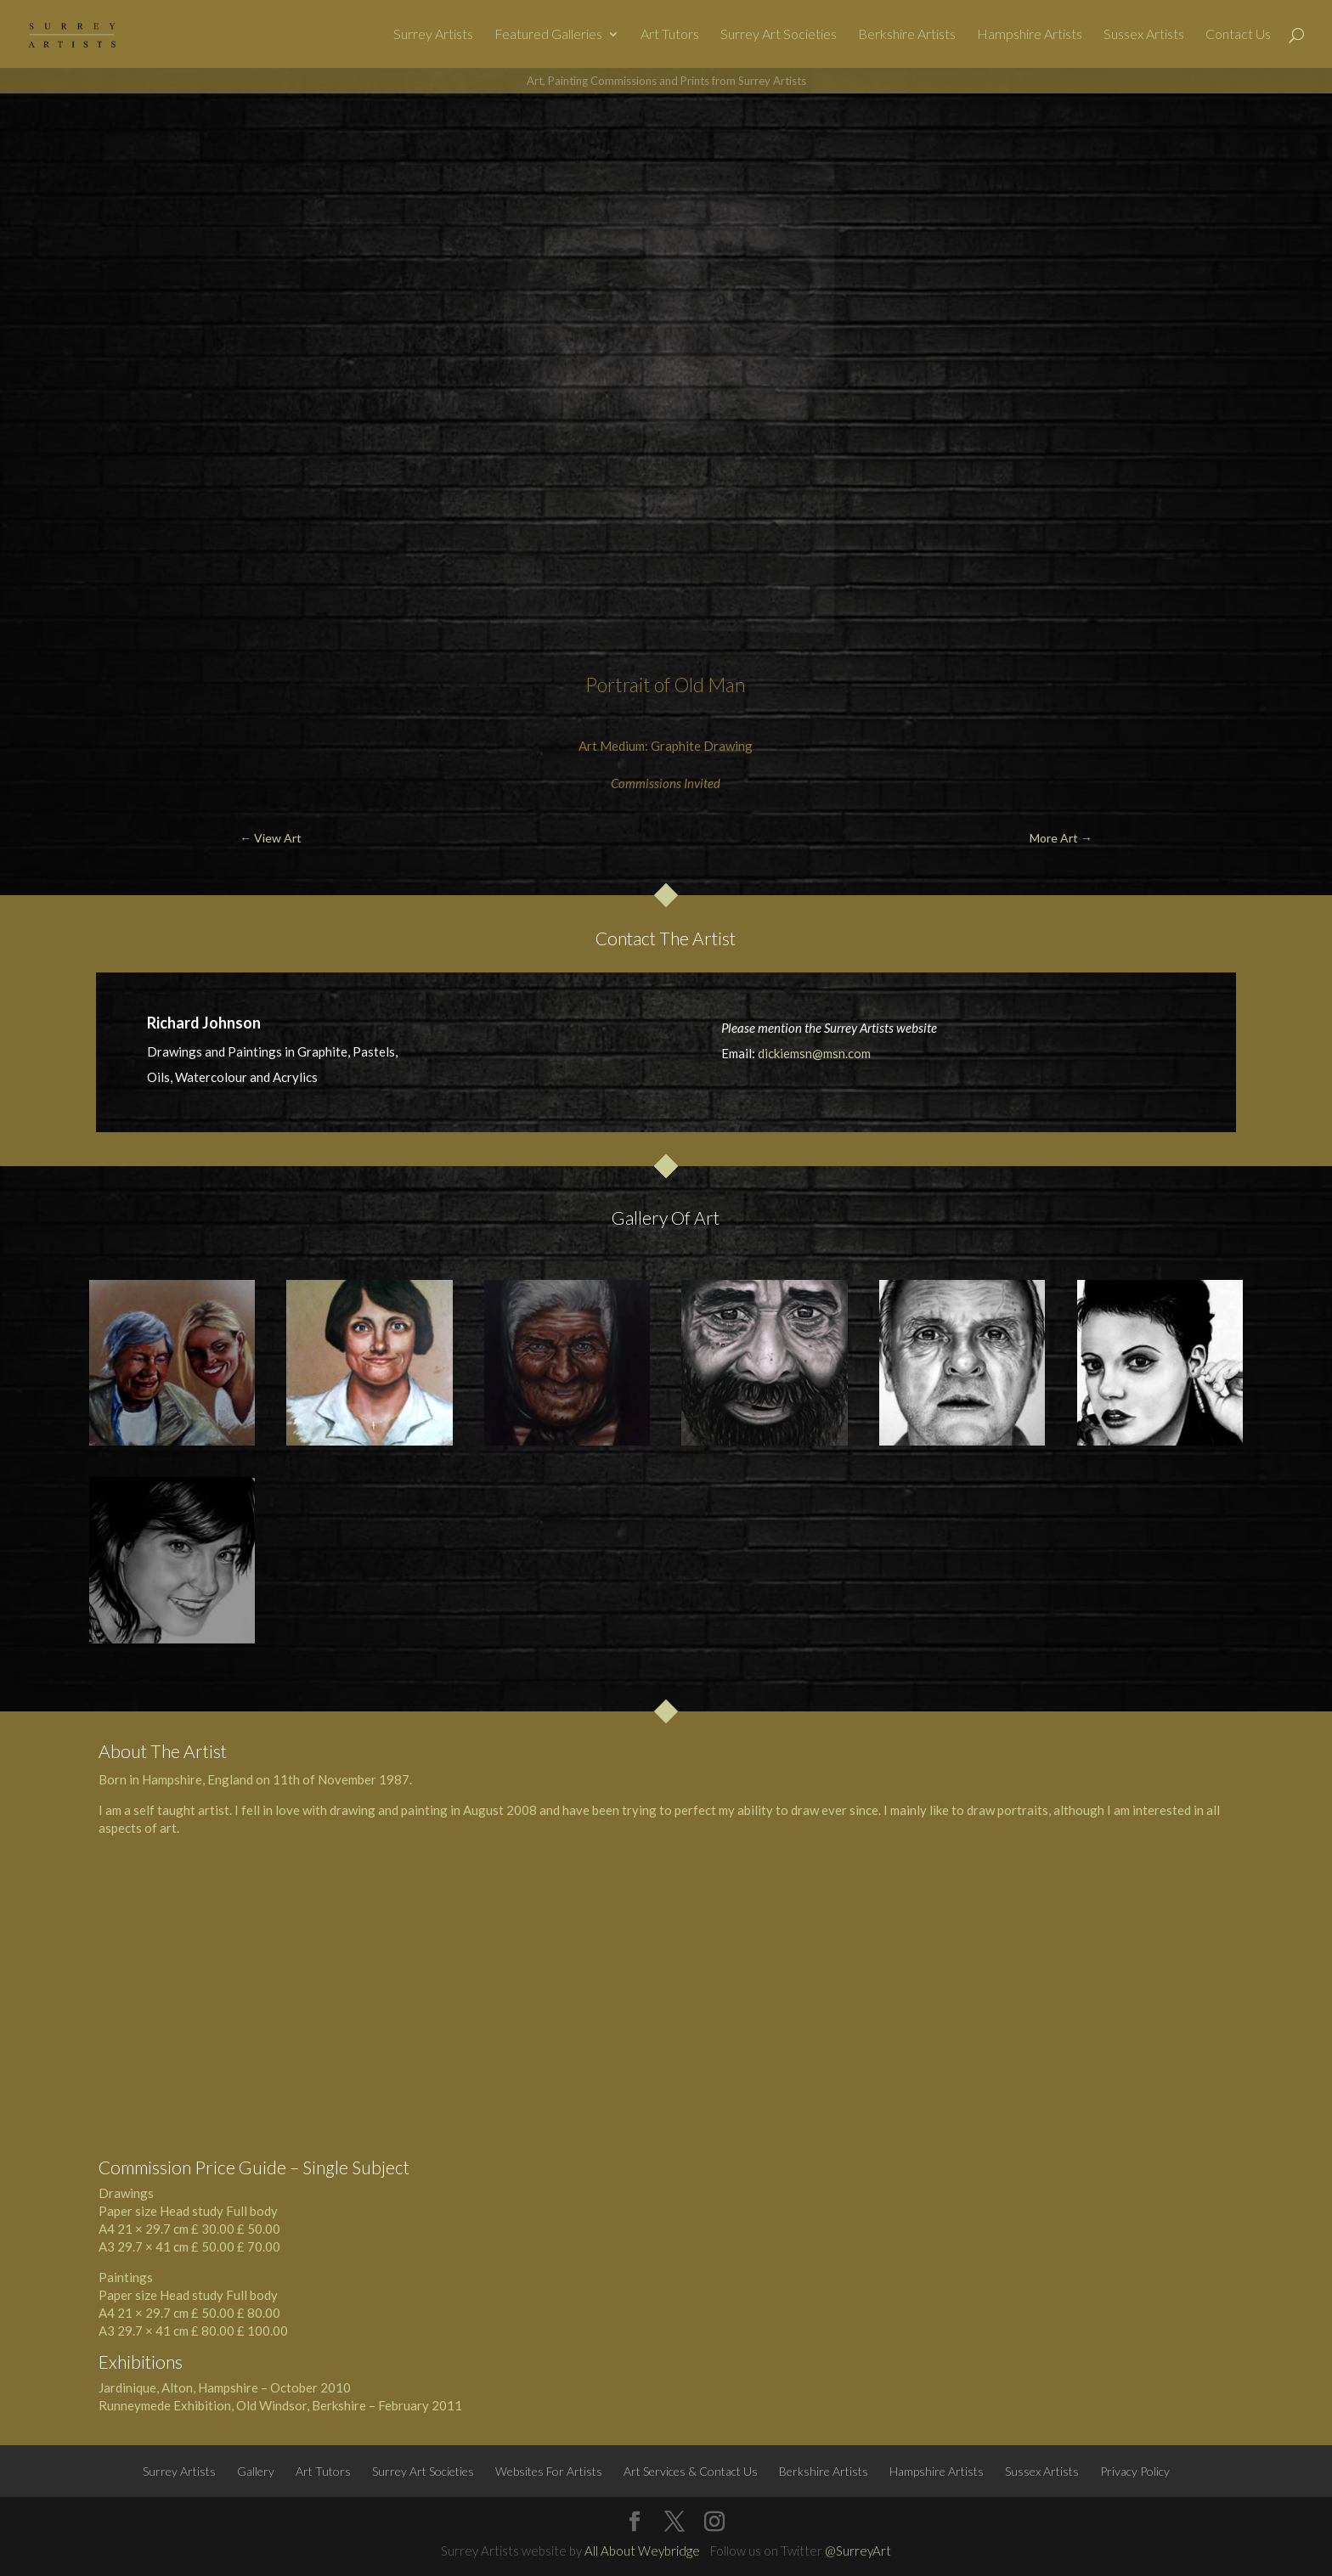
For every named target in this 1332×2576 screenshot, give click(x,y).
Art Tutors (670, 35)
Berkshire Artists (907, 35)
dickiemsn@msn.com (814, 1053)
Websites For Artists (548, 2471)
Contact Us (1238, 35)
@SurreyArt (858, 2550)
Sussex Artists (1143, 35)
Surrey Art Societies (778, 35)
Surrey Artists (433, 35)
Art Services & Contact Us (691, 2471)
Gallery (255, 2471)
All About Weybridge (642, 2550)
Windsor (283, 2405)
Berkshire (339, 2405)
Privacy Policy (1135, 2471)
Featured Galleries (548, 35)
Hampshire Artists (1029, 35)
